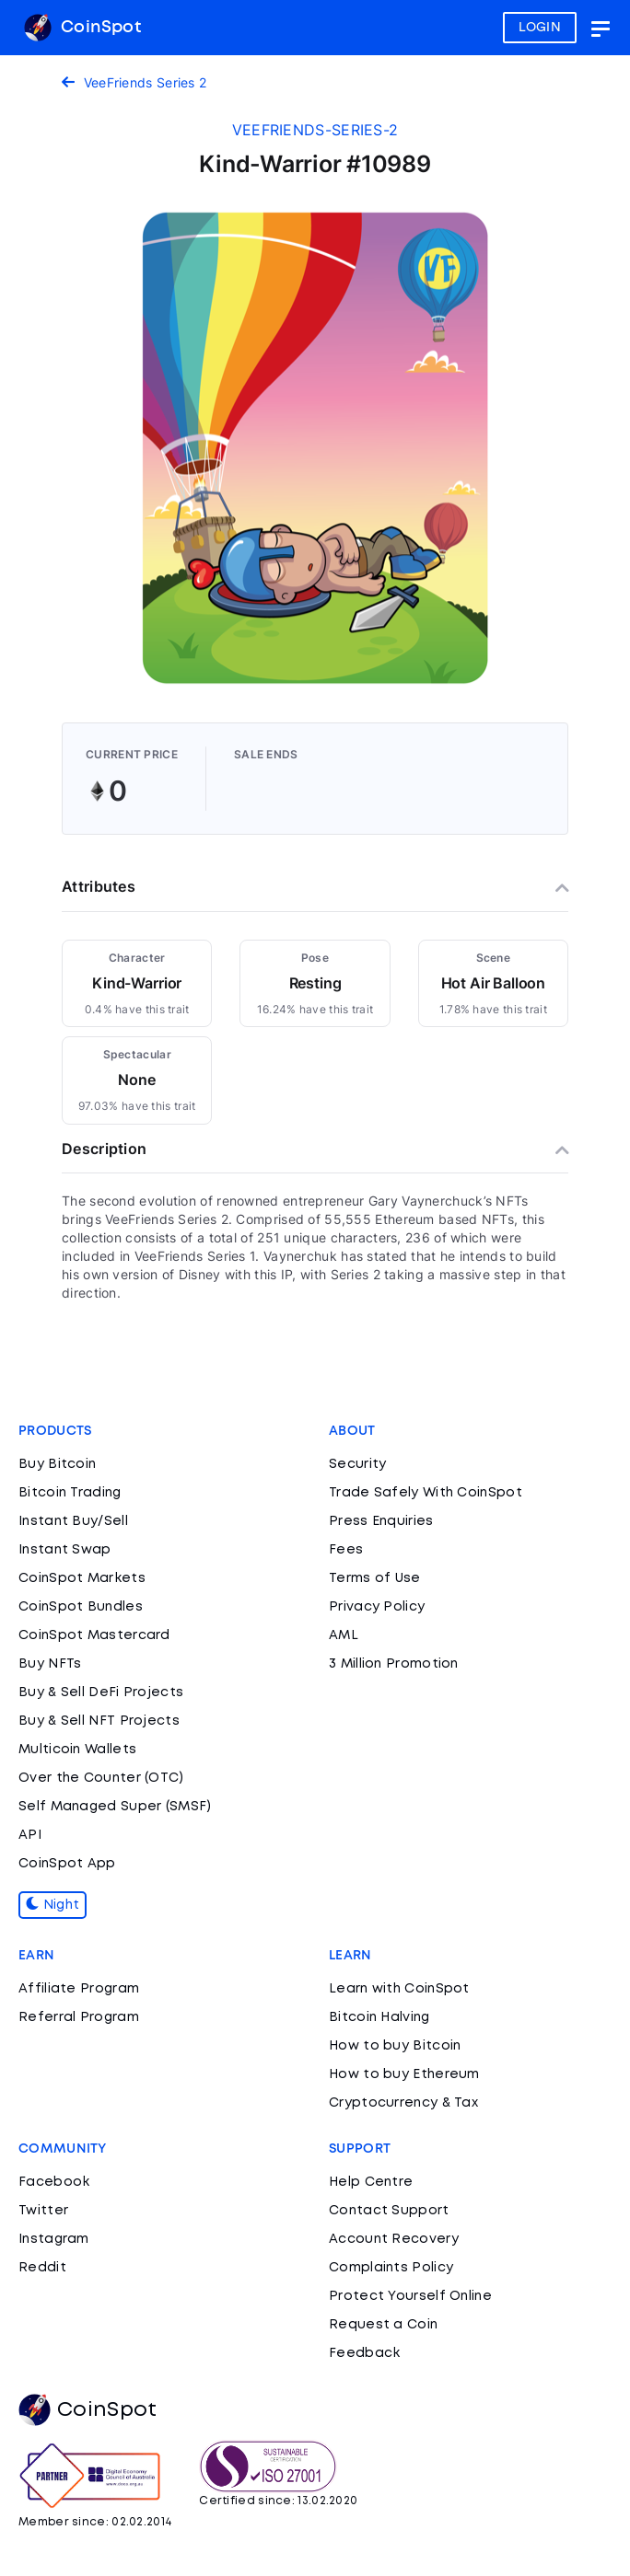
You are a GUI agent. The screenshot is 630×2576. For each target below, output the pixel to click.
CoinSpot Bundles (80, 1606)
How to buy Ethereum (404, 2074)
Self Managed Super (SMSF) (115, 1806)
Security (357, 1464)
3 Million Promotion (394, 1663)
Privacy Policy (377, 1606)
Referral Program (78, 2017)
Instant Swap (64, 1549)
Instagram (53, 2239)
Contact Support (389, 2210)
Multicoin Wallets (77, 1749)
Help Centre (371, 2182)
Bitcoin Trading (70, 1492)
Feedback (364, 2353)
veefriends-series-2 (315, 130)
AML (343, 1635)
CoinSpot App (67, 1863)
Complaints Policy (391, 2267)
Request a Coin (383, 2324)
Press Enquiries (381, 1521)
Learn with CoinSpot (399, 1988)
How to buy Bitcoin (395, 2045)
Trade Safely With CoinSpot (425, 1492)
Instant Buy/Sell (73, 1521)
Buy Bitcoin (57, 1464)
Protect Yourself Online (410, 2296)
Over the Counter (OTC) (101, 1778)
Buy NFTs (49, 1663)
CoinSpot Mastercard (94, 1635)
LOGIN (540, 27)
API (29, 1835)
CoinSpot (82, 27)
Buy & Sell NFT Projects (99, 1721)
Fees (346, 1549)
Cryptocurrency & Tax (403, 2102)
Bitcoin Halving (379, 2017)
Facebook (53, 2182)
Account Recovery (394, 2239)
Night (52, 1905)
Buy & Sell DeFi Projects (100, 1692)
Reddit (42, 2267)
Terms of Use (375, 1578)
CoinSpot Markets (82, 1578)
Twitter (43, 2210)
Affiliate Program (78, 1988)
